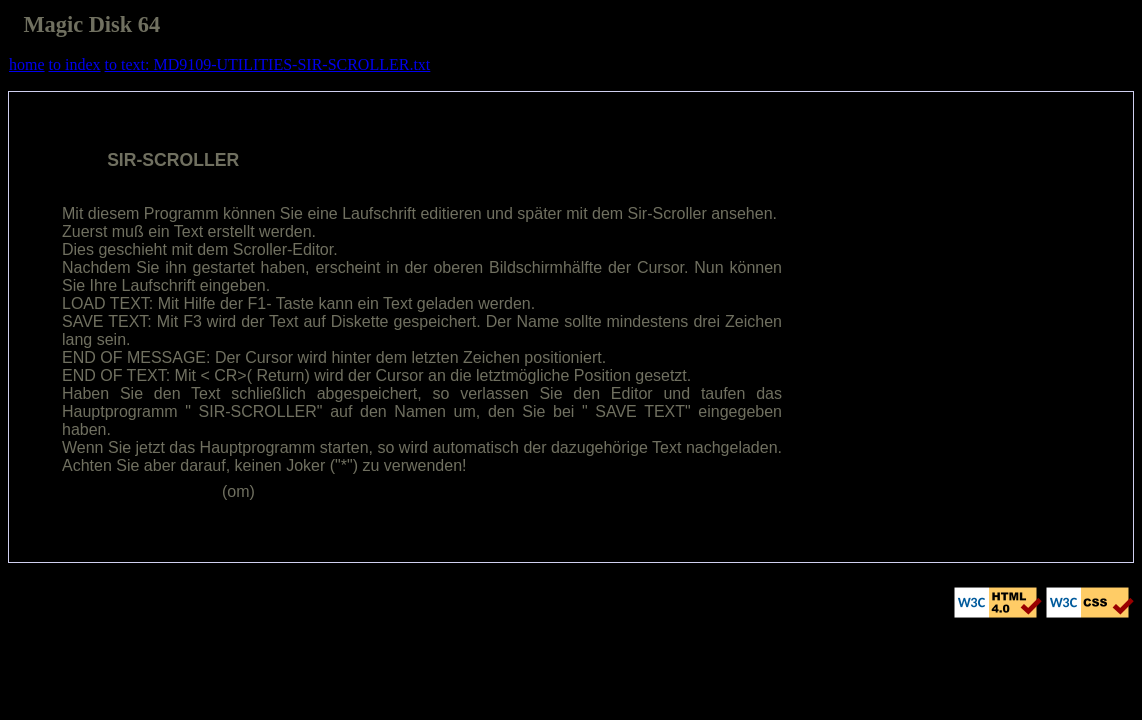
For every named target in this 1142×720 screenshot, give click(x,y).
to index (75, 64)
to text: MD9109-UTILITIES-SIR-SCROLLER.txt (268, 64)
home (27, 64)
